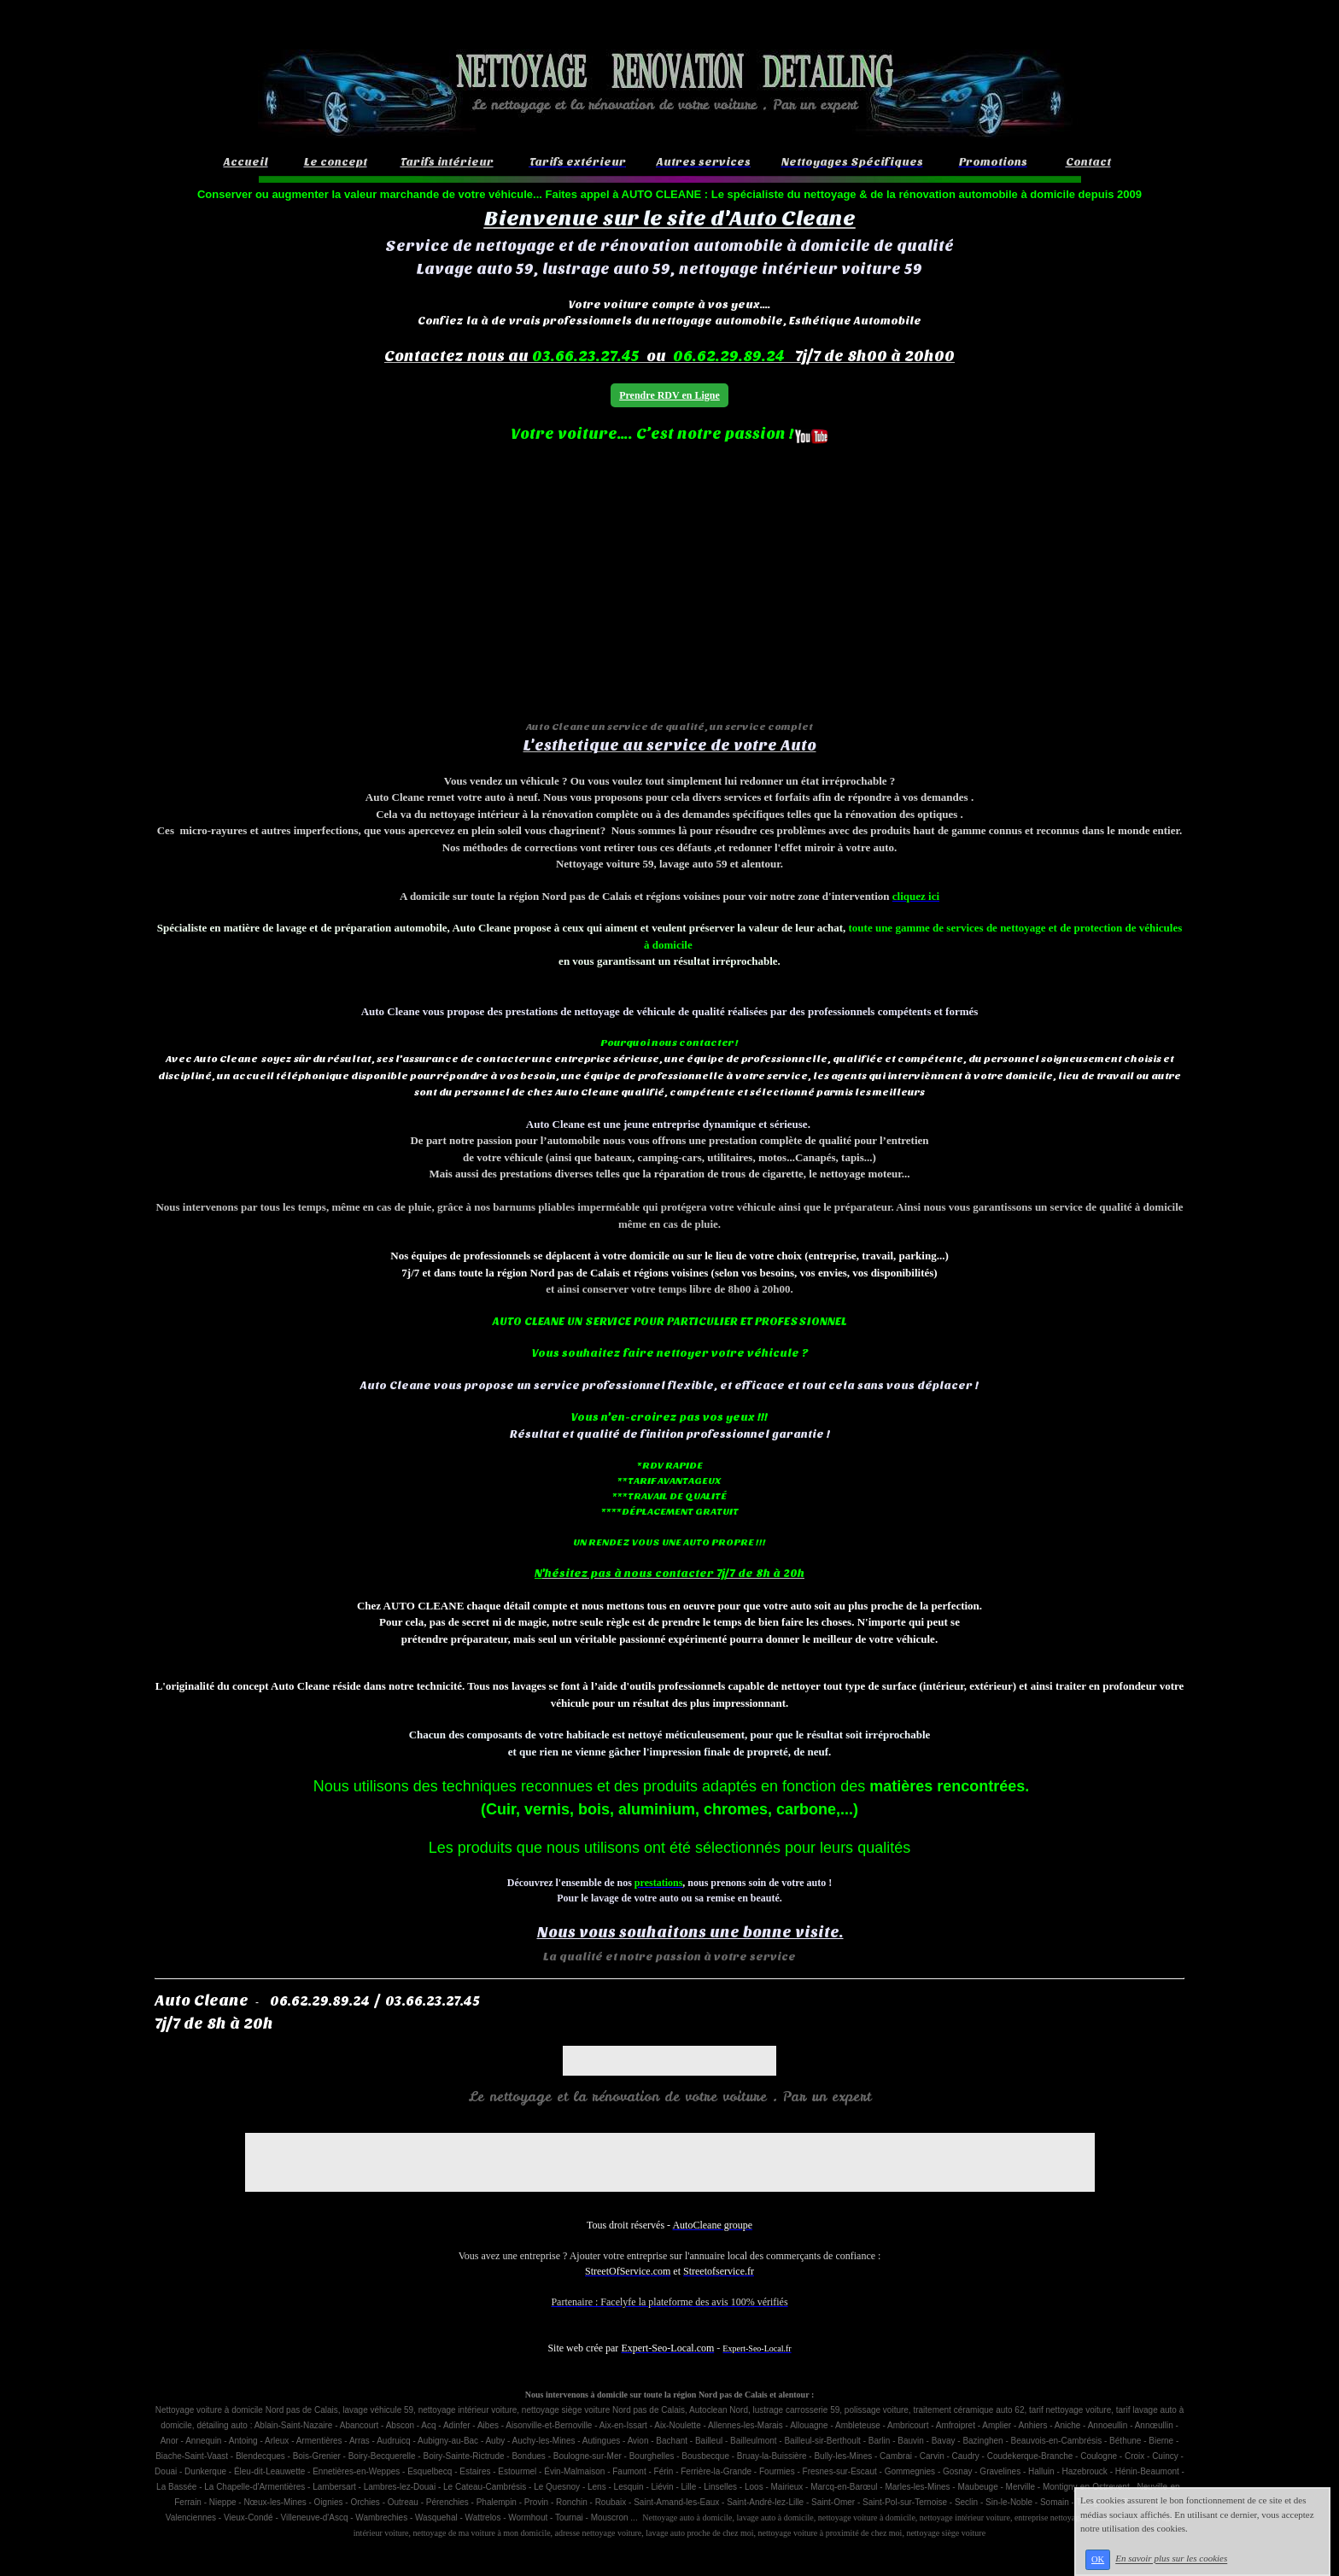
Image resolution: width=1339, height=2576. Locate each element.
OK (1097, 2559)
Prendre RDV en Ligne (669, 395)
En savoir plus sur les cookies (1171, 2559)
